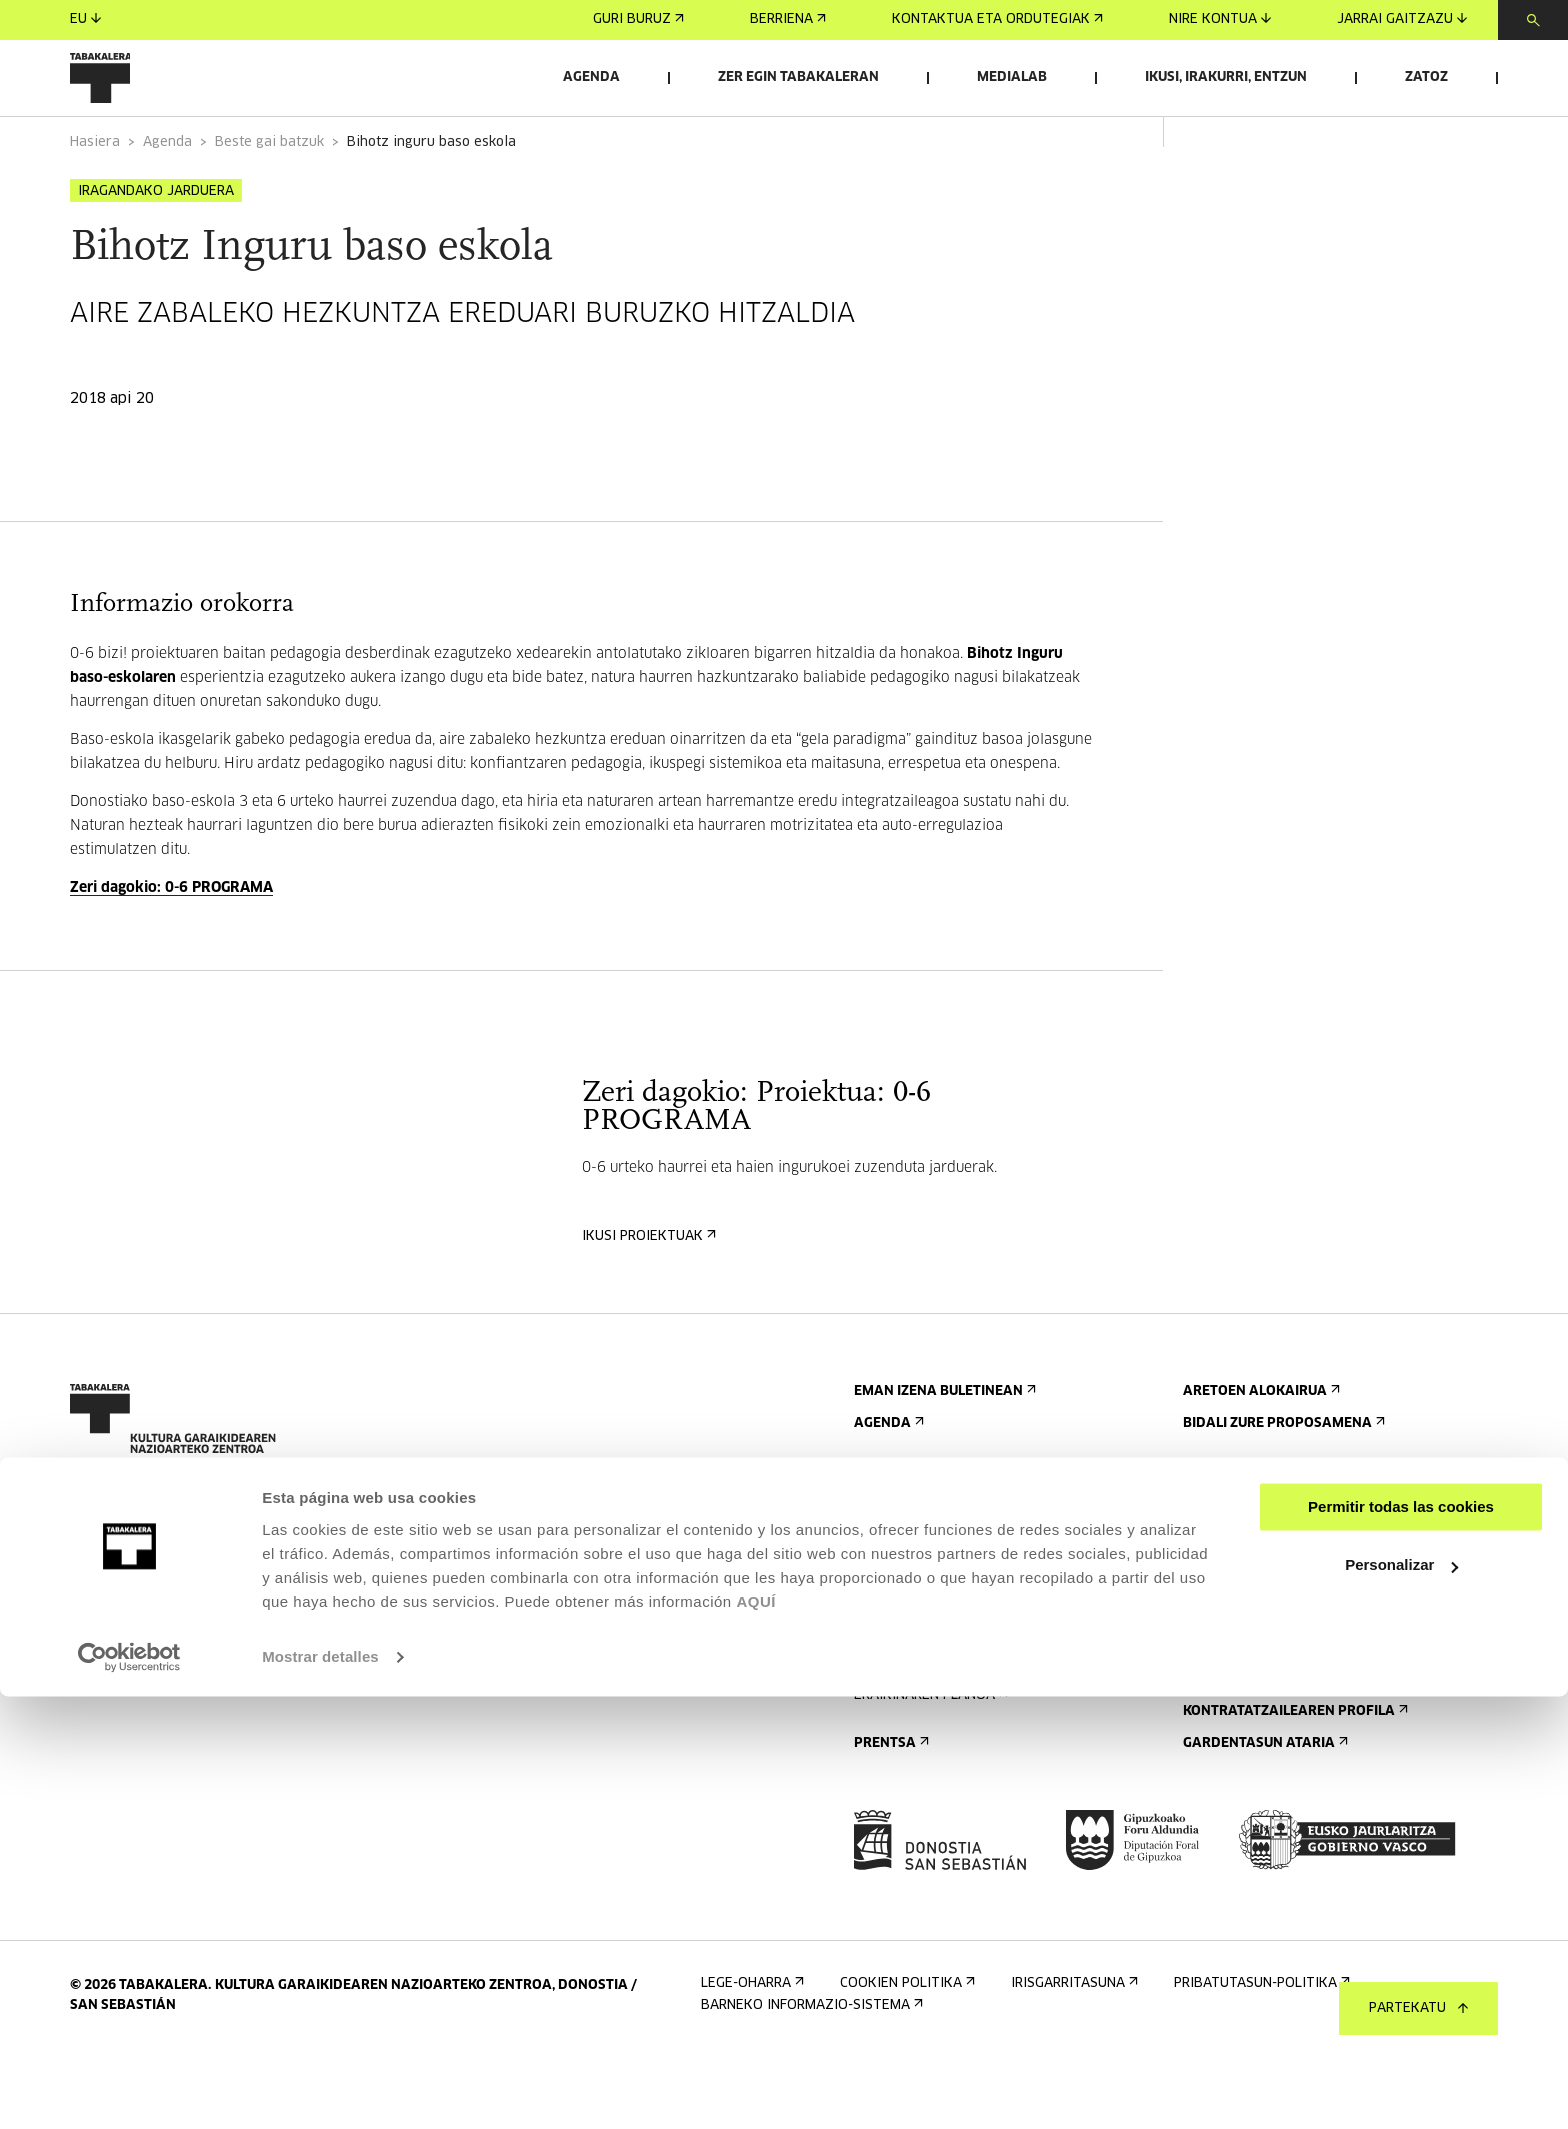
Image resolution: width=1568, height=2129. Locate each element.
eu (85, 19)
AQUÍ (756, 2034)
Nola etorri (901, 1609)
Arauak (885, 1737)
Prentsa (889, 1817)
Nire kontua (1220, 19)
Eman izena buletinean (943, 1465)
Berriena (788, 19)
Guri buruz (638, 19)
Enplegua (1222, 1753)
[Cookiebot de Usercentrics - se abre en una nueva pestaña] (129, 2090)
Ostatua (889, 1673)
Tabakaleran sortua (1263, 1673)
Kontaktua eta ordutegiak (997, 19)
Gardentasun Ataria (1263, 1817)
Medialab (1012, 77)
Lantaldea (1225, 1705)
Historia (1218, 1641)
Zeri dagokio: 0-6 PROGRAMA (171, 962)
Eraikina (1217, 1609)
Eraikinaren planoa (929, 1769)
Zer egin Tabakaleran (798, 77)
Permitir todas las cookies (1401, 1939)
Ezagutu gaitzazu (1254, 1577)
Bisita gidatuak (914, 1641)
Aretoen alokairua (1259, 1465)
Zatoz (1426, 77)
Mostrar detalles (320, 2089)
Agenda (591, 77)
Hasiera (95, 198)
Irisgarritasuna (915, 1705)
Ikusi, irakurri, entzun (1226, 77)
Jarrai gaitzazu (1402, 19)
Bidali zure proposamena (1282, 1497)
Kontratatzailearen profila (1293, 1785)
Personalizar (1401, 1997)
